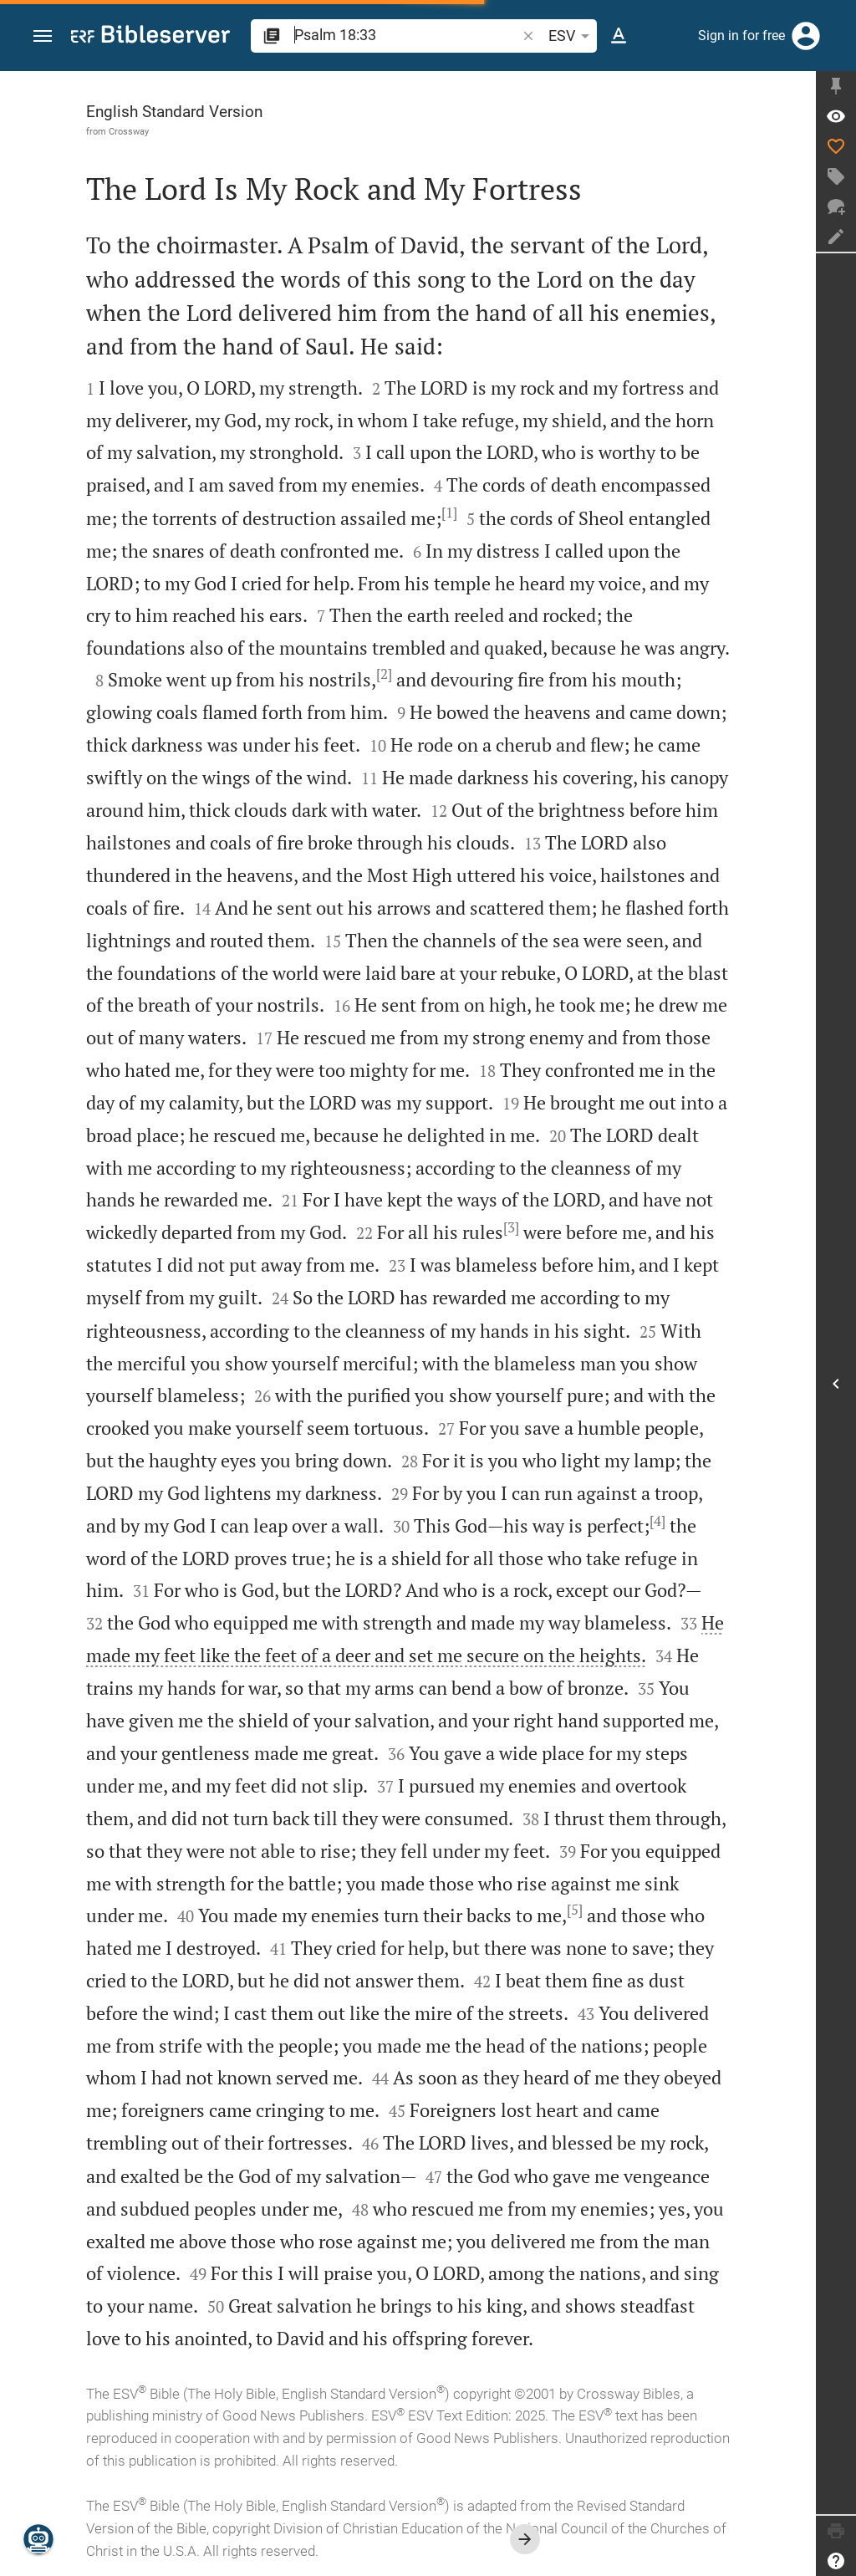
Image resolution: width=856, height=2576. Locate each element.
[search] (407, 34)
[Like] (836, 146)
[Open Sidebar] (836, 1383)
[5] (575, 1909)
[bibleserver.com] (150, 37)
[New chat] (836, 206)
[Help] (836, 2561)
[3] (511, 1227)
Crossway (129, 131)
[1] (449, 512)
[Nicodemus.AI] (38, 2539)
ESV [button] (571, 36)
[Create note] (836, 237)
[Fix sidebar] (836, 86)
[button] (42, 36)
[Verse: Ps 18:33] (836, 116)
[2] (384, 674)
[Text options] (618, 36)
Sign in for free (741, 35)
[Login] (806, 36)
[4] (657, 1521)
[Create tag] (836, 176)
